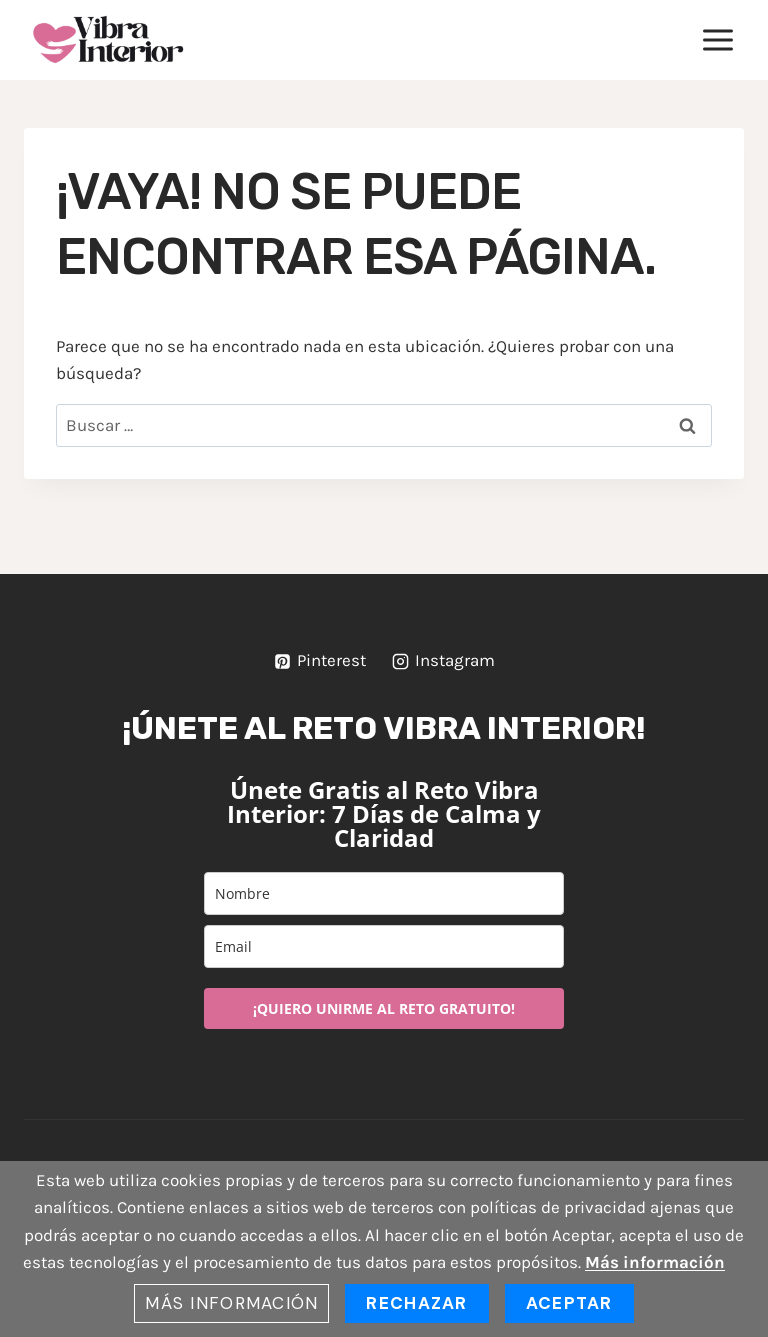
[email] (384, 946)
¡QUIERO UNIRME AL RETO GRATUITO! (384, 1008)
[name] (384, 893)
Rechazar (416, 1303)
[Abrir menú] (717, 39)
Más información (655, 1262)
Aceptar (569, 1303)
